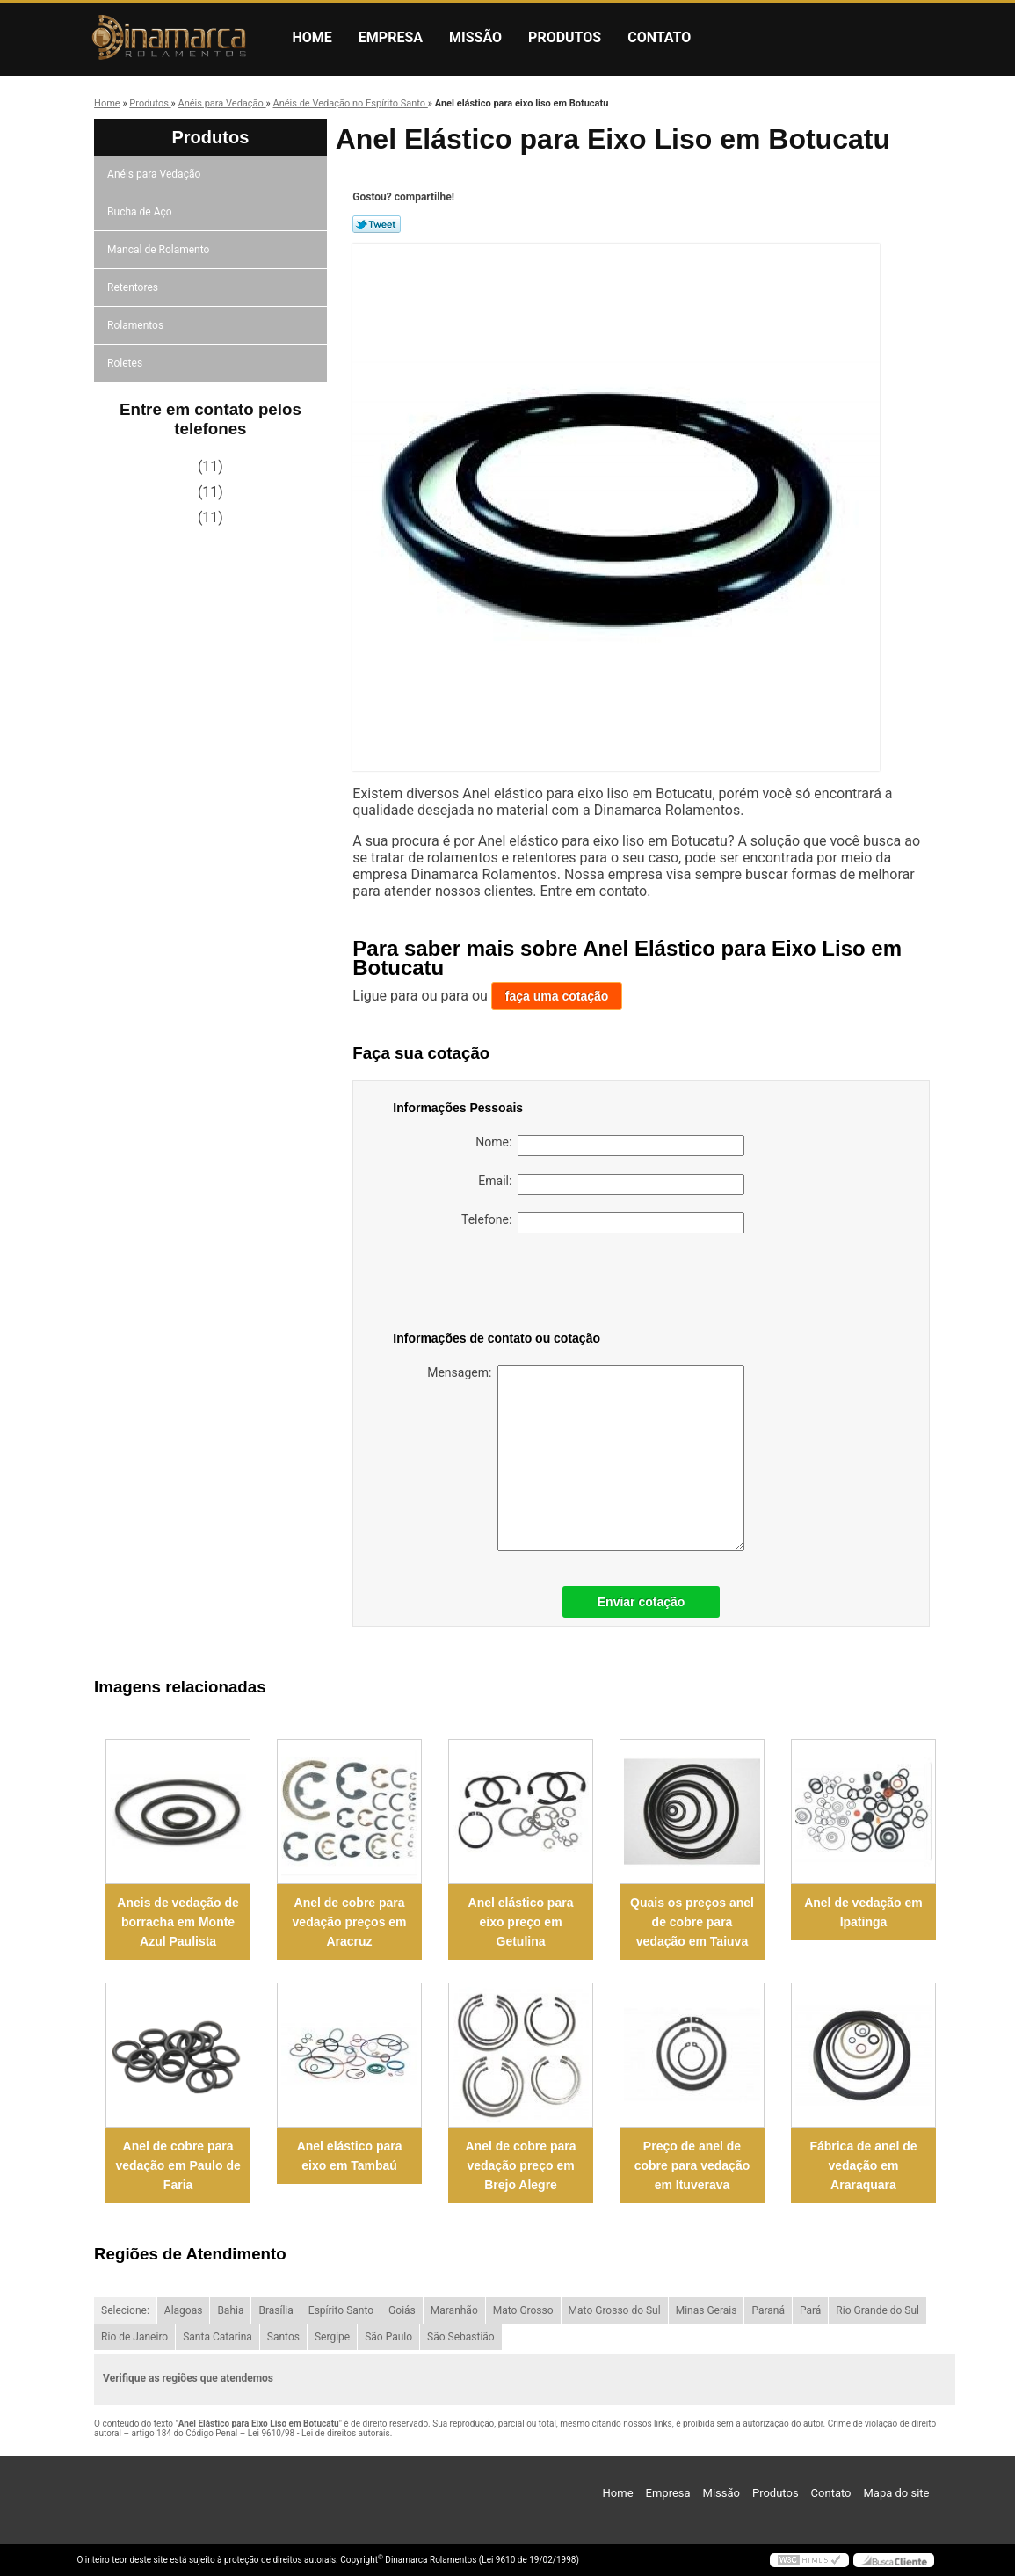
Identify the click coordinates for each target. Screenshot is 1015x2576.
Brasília (275, 2310)
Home (312, 37)
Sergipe (332, 2337)
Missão (475, 37)
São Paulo (388, 2337)
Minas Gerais (706, 2310)
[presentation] (504, 1285)
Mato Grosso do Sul (615, 2310)
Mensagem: (585, 1458)
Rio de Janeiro (134, 2337)
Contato (659, 37)
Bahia (230, 2310)
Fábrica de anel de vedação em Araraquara (863, 2165)
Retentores (134, 287)
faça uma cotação (557, 996)
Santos (283, 2337)
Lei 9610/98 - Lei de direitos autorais (319, 2433)
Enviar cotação (641, 1602)
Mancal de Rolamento (159, 250)
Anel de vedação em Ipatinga (863, 1912)
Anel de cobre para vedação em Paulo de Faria (177, 2165)
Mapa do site (896, 2493)
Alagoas (183, 2310)
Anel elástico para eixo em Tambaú (349, 2155)
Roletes (126, 363)
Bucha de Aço (141, 212)
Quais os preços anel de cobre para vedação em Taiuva (692, 1922)
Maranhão (454, 2310)
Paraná (768, 2310)
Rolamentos (136, 325)
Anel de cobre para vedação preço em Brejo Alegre (521, 2165)
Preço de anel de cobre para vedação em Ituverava (692, 2165)
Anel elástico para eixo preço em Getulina (521, 1922)
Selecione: (125, 2310)
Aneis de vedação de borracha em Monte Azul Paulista (178, 1922)
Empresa (391, 37)
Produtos (564, 37)
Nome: (609, 1145)
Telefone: (602, 1222)
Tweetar (376, 224)
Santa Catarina (217, 2337)
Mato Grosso (523, 2310)
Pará (810, 2310)
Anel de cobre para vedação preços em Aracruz (350, 1922)
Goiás (402, 2310)
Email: (611, 1184)
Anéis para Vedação (155, 174)
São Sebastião (461, 2337)
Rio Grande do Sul (877, 2310)
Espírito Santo (340, 2310)
